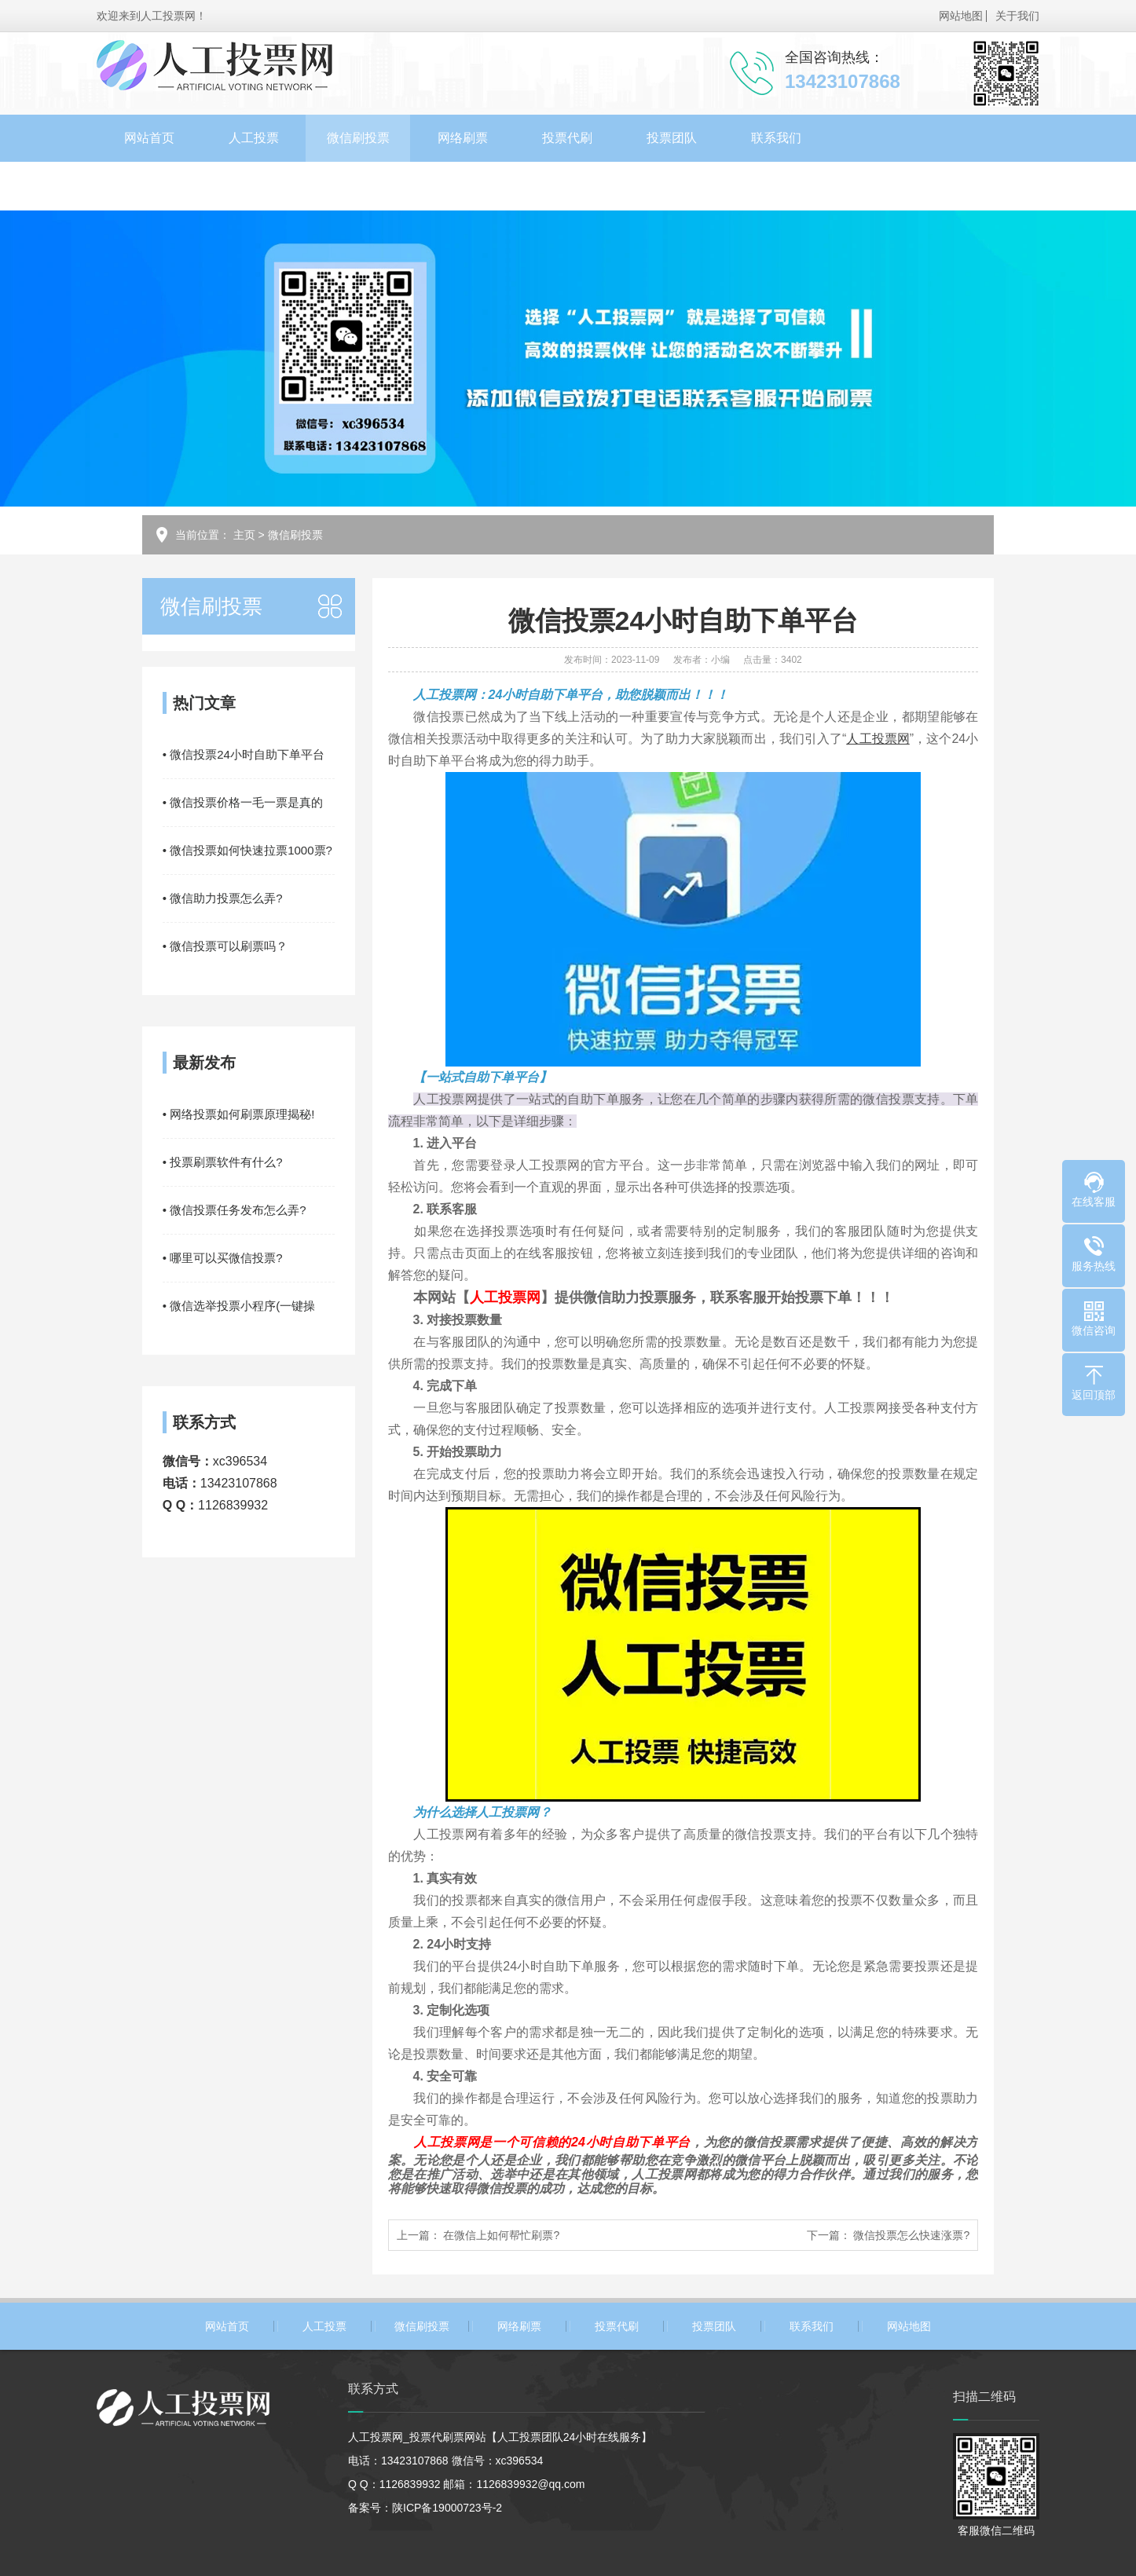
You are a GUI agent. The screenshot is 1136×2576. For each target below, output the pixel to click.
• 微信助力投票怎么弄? (223, 898)
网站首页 (149, 138)
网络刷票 (463, 138)
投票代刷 (567, 138)
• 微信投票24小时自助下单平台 (243, 754)
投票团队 (672, 138)
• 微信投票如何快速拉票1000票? (247, 850)
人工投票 (254, 138)
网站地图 (961, 15)
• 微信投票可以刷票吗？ (225, 946)
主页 (244, 535)
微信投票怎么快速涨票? (911, 2235)
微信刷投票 (358, 138)
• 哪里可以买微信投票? (223, 1257)
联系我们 (776, 138)
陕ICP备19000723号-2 (447, 2507)
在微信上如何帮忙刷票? (501, 2235)
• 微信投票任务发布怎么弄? (234, 1210)
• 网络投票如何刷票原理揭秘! (239, 1114)
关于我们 (1017, 15)
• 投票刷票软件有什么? (223, 1162)
